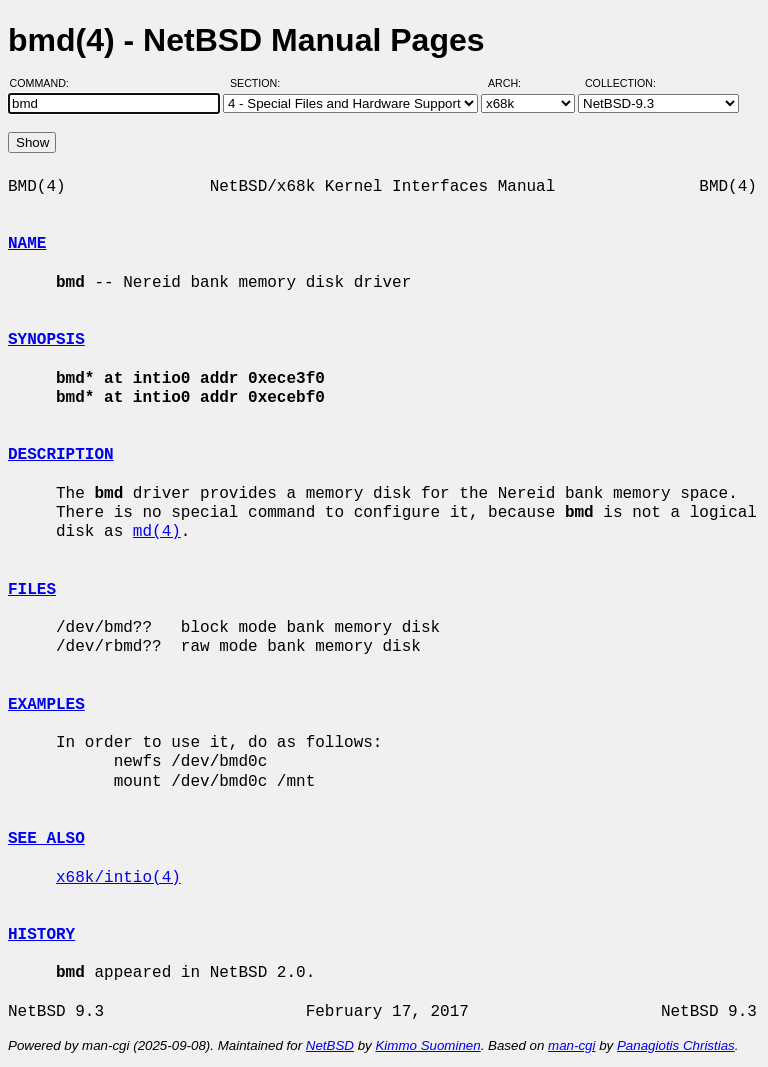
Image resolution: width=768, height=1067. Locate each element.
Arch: (513, 83)
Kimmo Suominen (427, 1045)
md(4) (157, 532)
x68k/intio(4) (118, 878)
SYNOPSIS (46, 340)
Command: (45, 83)
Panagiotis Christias (676, 1045)
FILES (32, 590)
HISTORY (41, 935)
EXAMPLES (46, 705)
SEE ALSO (46, 839)
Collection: (620, 83)
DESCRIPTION (61, 455)
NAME (27, 244)
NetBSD (330, 1045)
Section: (259, 83)
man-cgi (571, 1045)
